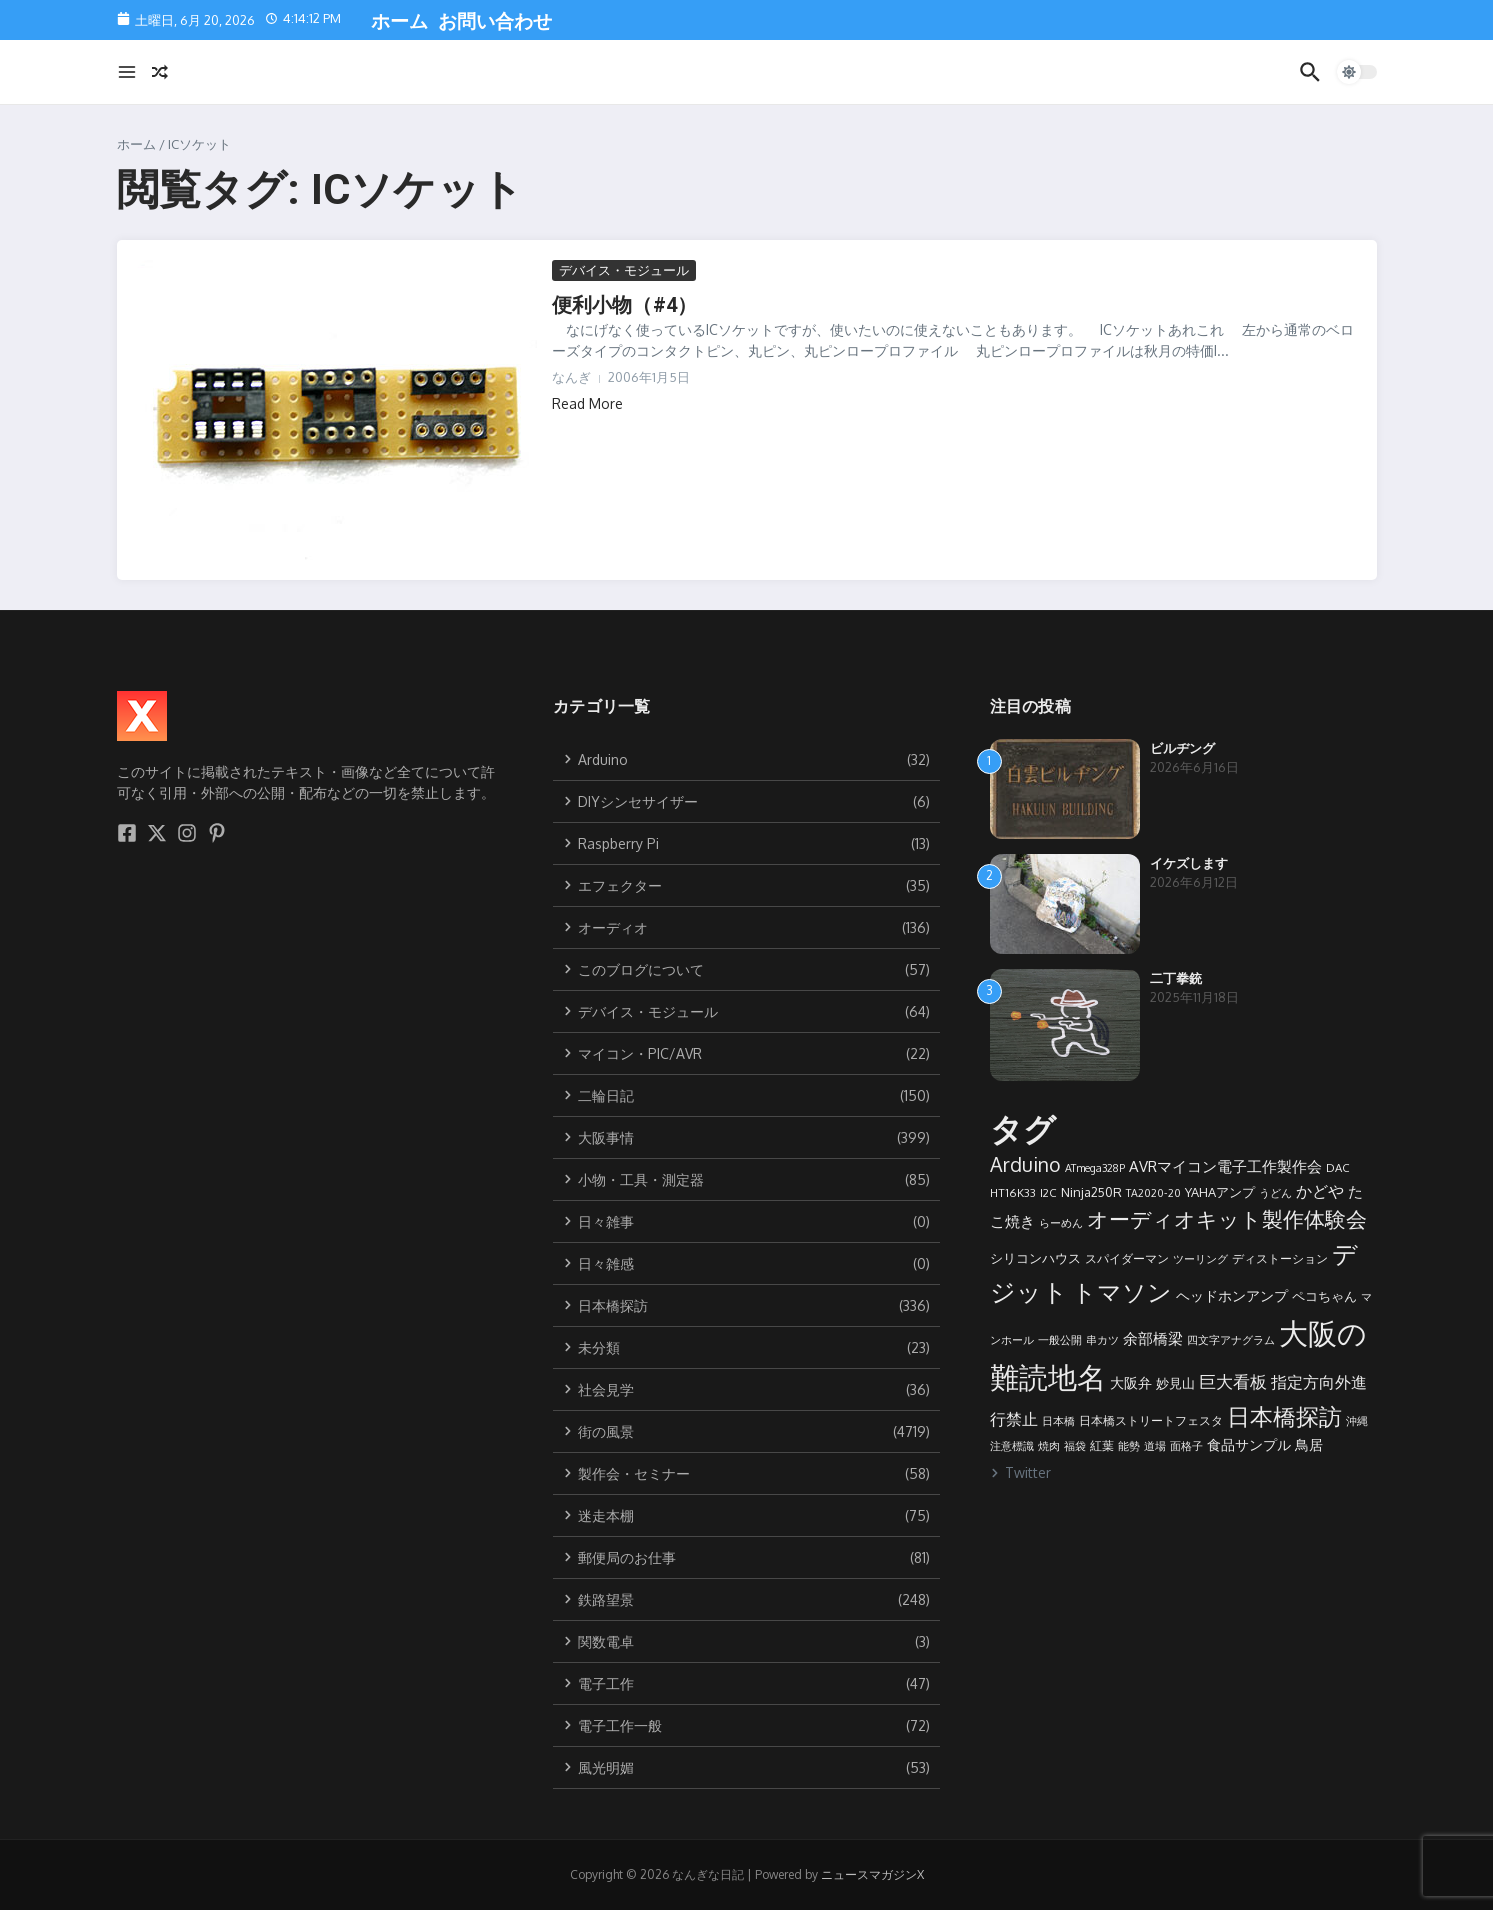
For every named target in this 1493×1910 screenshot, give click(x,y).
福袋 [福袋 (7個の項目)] (1075, 1446)
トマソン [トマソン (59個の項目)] (1122, 1291)
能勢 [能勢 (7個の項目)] (1129, 1446)
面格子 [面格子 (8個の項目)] (1186, 1445)
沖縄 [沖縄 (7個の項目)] (1357, 1421)
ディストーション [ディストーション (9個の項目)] (1280, 1258)
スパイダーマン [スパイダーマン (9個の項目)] (1127, 1258)
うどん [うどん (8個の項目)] (1275, 1192)
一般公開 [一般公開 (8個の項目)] (1060, 1339)
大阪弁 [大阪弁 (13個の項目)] (1131, 1382)
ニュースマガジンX (872, 1874)
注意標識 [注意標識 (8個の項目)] (1012, 1445)
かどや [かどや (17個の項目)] (1320, 1190)
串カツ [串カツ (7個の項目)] (1102, 1340)
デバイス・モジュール (624, 270)
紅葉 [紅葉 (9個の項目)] (1102, 1445)
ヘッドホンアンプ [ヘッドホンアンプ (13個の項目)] (1232, 1295)
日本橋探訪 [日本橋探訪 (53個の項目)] (1284, 1416)
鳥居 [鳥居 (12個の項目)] (1309, 1444)
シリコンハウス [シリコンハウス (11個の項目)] (1035, 1257)
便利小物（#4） (625, 305)
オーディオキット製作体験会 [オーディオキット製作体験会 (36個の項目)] (1227, 1219)
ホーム (396, 21)
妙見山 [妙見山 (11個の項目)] (1175, 1382)
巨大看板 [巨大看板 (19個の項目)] (1233, 1381)
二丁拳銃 (1176, 978)
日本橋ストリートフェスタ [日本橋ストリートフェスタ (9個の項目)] (1151, 1420)
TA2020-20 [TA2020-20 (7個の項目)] (1153, 1193)
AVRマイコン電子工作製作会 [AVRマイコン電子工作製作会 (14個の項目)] (1225, 1166)
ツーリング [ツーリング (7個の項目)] (1200, 1259)
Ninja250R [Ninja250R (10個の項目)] (1091, 1192)
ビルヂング (1182, 748)
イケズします (1189, 863)
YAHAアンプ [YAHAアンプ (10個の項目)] (1220, 1192)
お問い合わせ (492, 21)
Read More (587, 403)
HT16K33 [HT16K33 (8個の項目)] (1013, 1192)
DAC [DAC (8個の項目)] (1338, 1167)
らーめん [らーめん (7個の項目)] (1061, 1223)
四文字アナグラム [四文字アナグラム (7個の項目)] (1231, 1340)
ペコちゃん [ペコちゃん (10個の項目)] (1324, 1296)
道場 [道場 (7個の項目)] (1155, 1446)
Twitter (1020, 1472)
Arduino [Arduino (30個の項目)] (1025, 1164)
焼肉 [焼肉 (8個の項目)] (1049, 1445)
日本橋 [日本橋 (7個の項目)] (1058, 1421)
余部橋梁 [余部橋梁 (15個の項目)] (1153, 1338)
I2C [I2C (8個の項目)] (1048, 1192)
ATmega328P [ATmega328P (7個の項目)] (1095, 1168)
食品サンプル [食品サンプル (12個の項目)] (1249, 1444)
